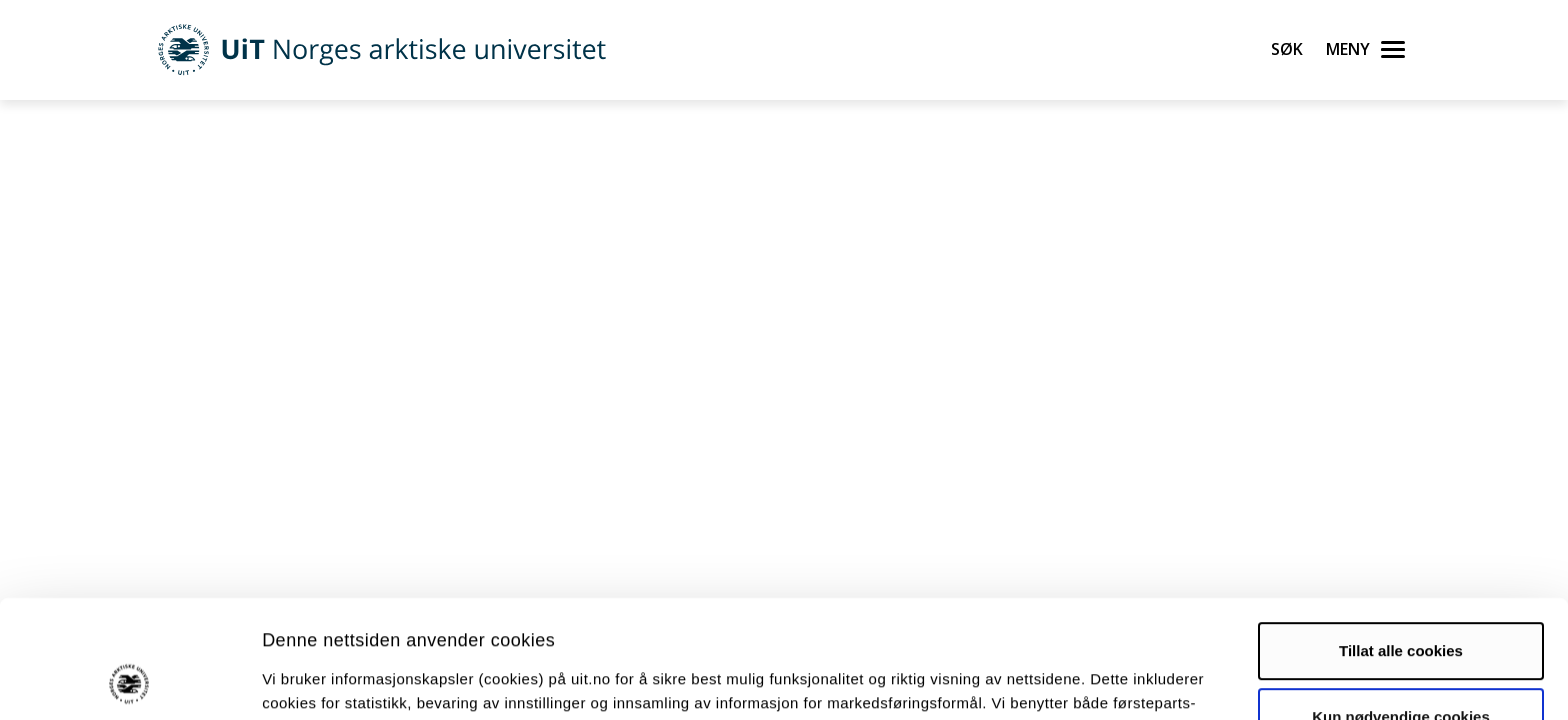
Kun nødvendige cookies (1401, 605)
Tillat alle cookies (1401, 540)
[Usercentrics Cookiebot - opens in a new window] (129, 681)
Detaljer (1065, 680)
